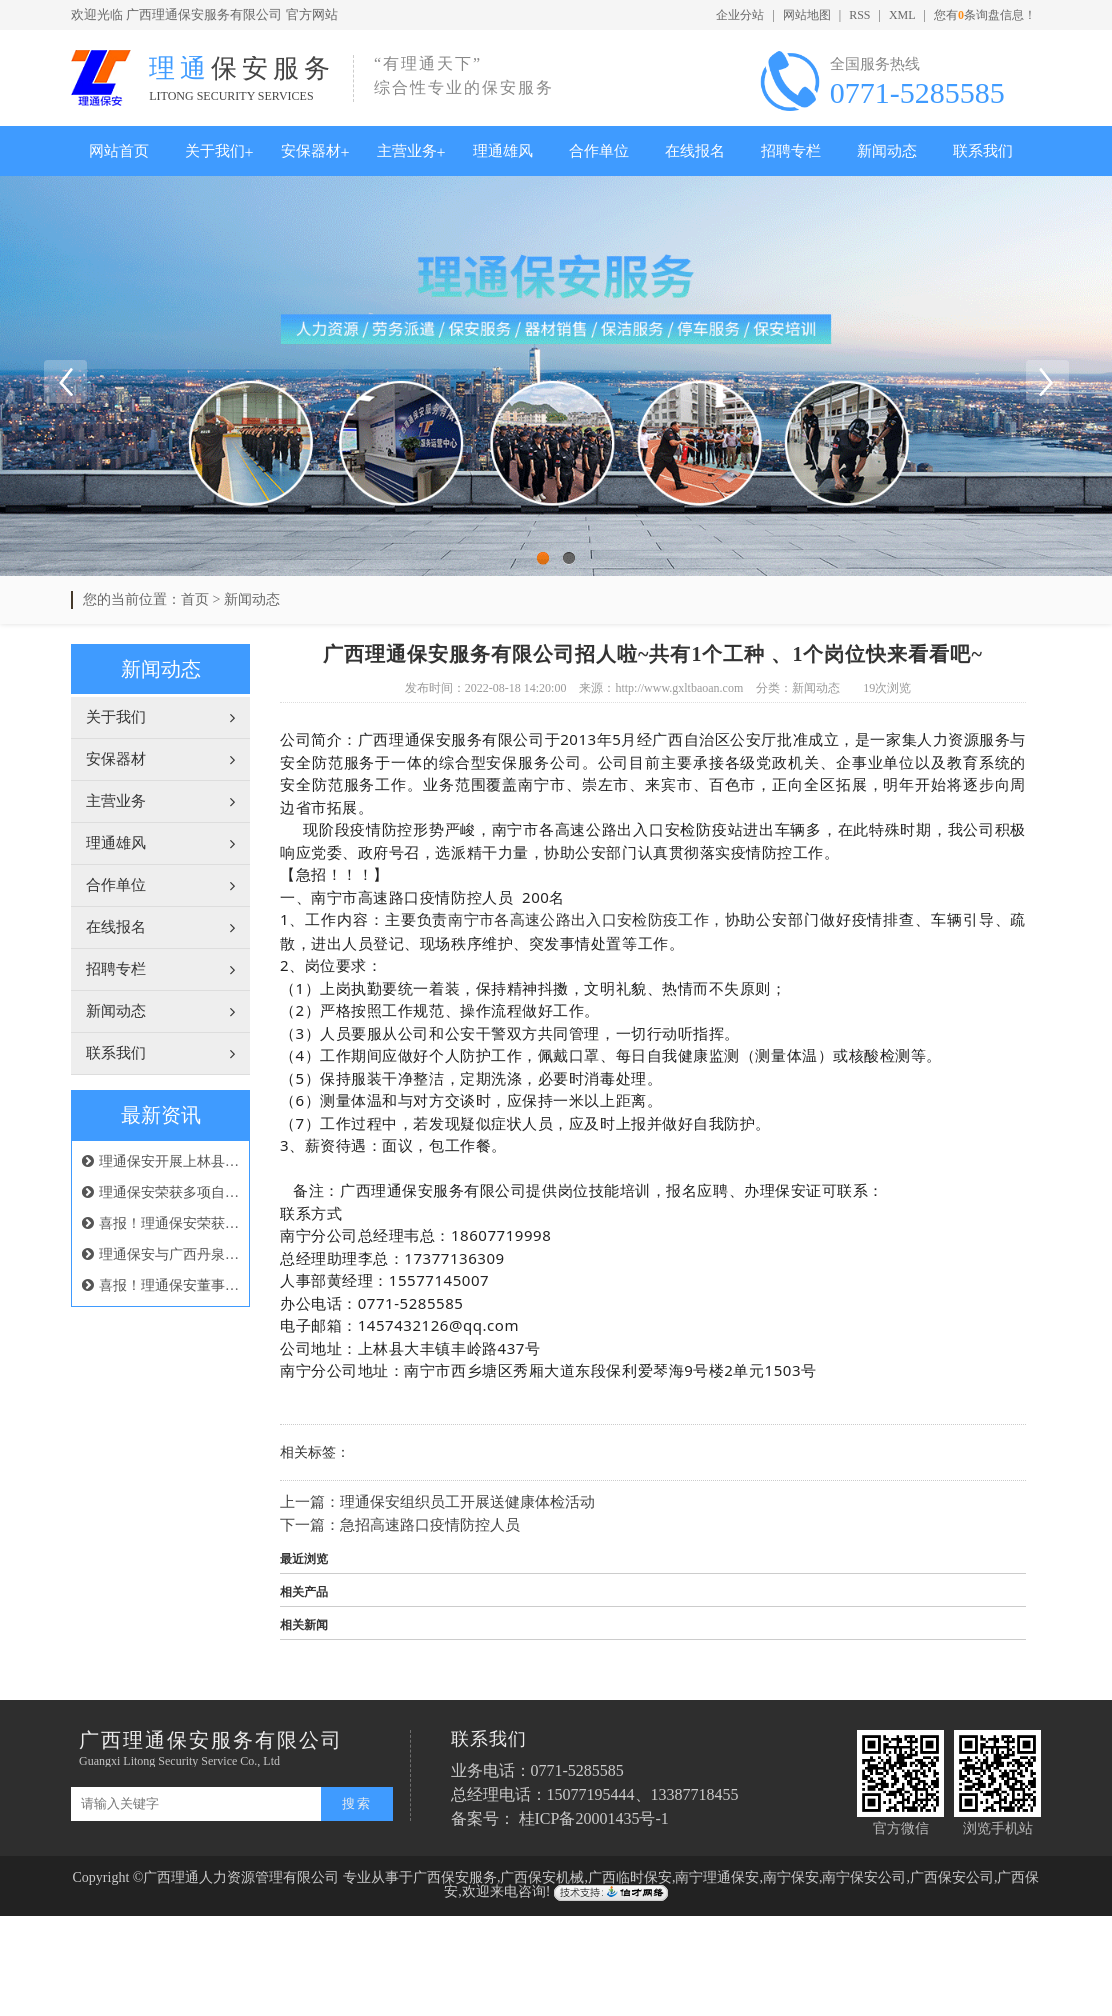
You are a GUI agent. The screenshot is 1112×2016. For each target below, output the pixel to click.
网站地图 (807, 15)
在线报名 (695, 151)
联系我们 (983, 151)
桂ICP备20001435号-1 (594, 1818)
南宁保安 (791, 1877)
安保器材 (311, 151)
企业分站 (740, 15)
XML (902, 15)
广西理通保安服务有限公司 (204, 14)
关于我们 (215, 151)
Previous (65, 381)
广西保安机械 (542, 1877)
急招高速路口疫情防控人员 (430, 1525)
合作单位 (599, 151)
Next (1047, 381)
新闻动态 (887, 151)
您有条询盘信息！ (985, 15)
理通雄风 (503, 151)
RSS (859, 15)
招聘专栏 (791, 151)
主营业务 (407, 151)
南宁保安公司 (864, 1877)
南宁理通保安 (717, 1877)
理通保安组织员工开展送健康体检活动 (467, 1502)
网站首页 (119, 151)
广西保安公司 (952, 1877)
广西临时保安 (630, 1877)
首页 (195, 599)
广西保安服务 (455, 1877)
